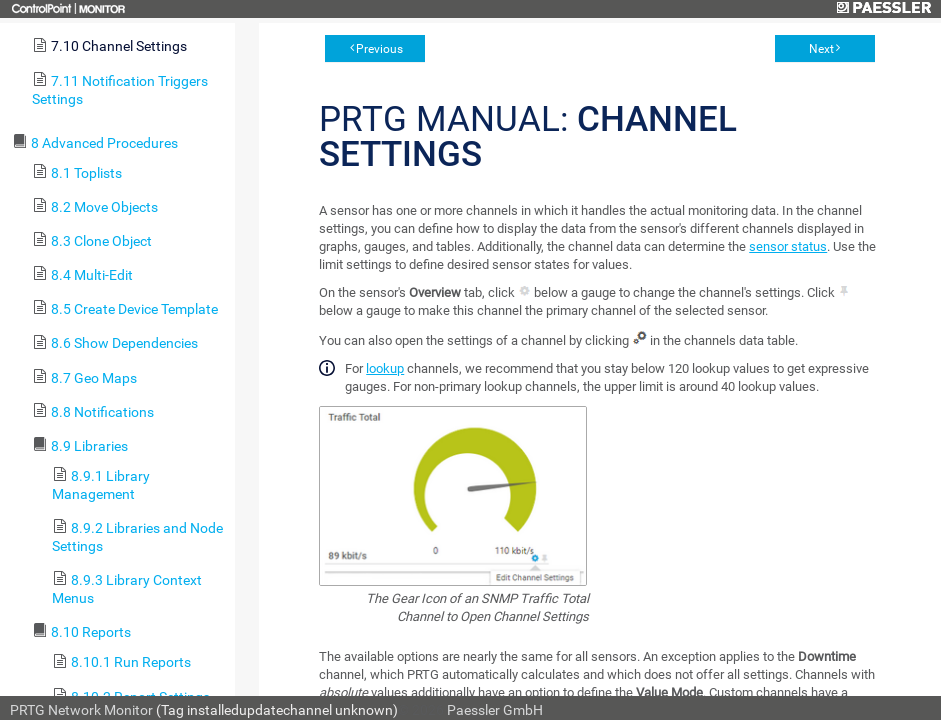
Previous (379, 49)
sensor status (788, 246)
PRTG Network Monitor (81, 710)
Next (821, 49)
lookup (385, 368)
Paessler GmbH (495, 710)
